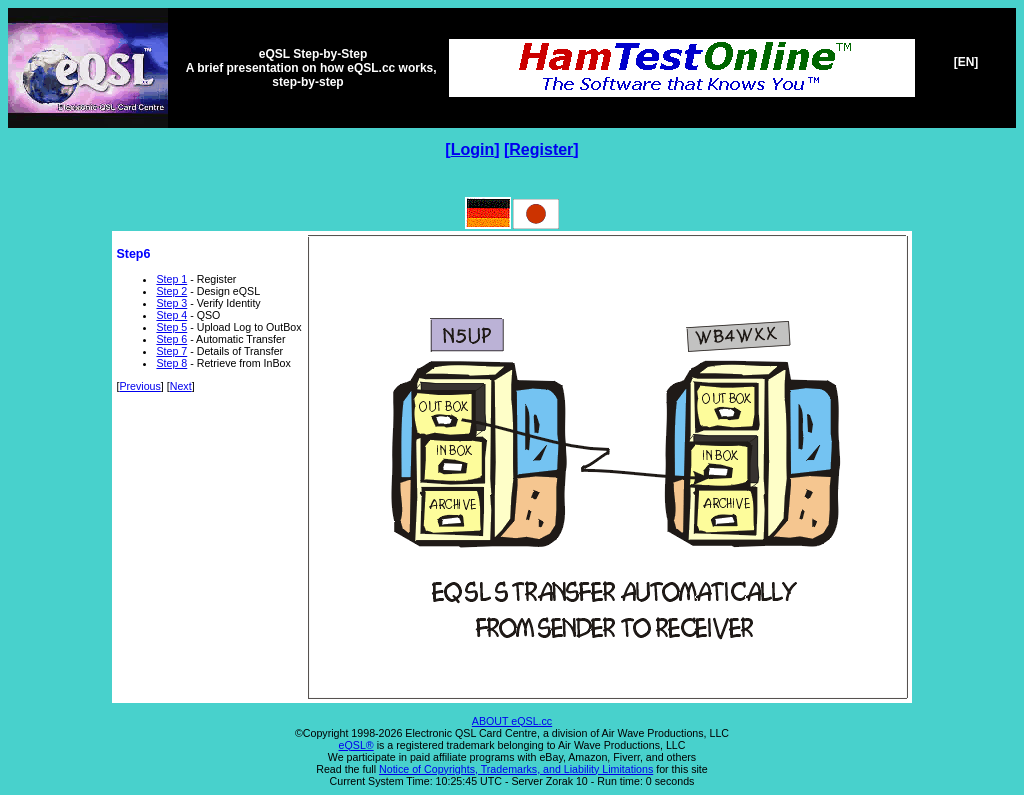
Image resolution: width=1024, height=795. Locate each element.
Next (181, 386)
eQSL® (356, 745)
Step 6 (171, 339)
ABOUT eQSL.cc (512, 721)
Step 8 (171, 363)
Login (473, 149)
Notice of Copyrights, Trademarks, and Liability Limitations (516, 769)
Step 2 (171, 291)
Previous (139, 386)
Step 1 (171, 279)
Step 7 (171, 351)
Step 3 (171, 303)
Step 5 (171, 327)
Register (541, 149)
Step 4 (171, 315)
